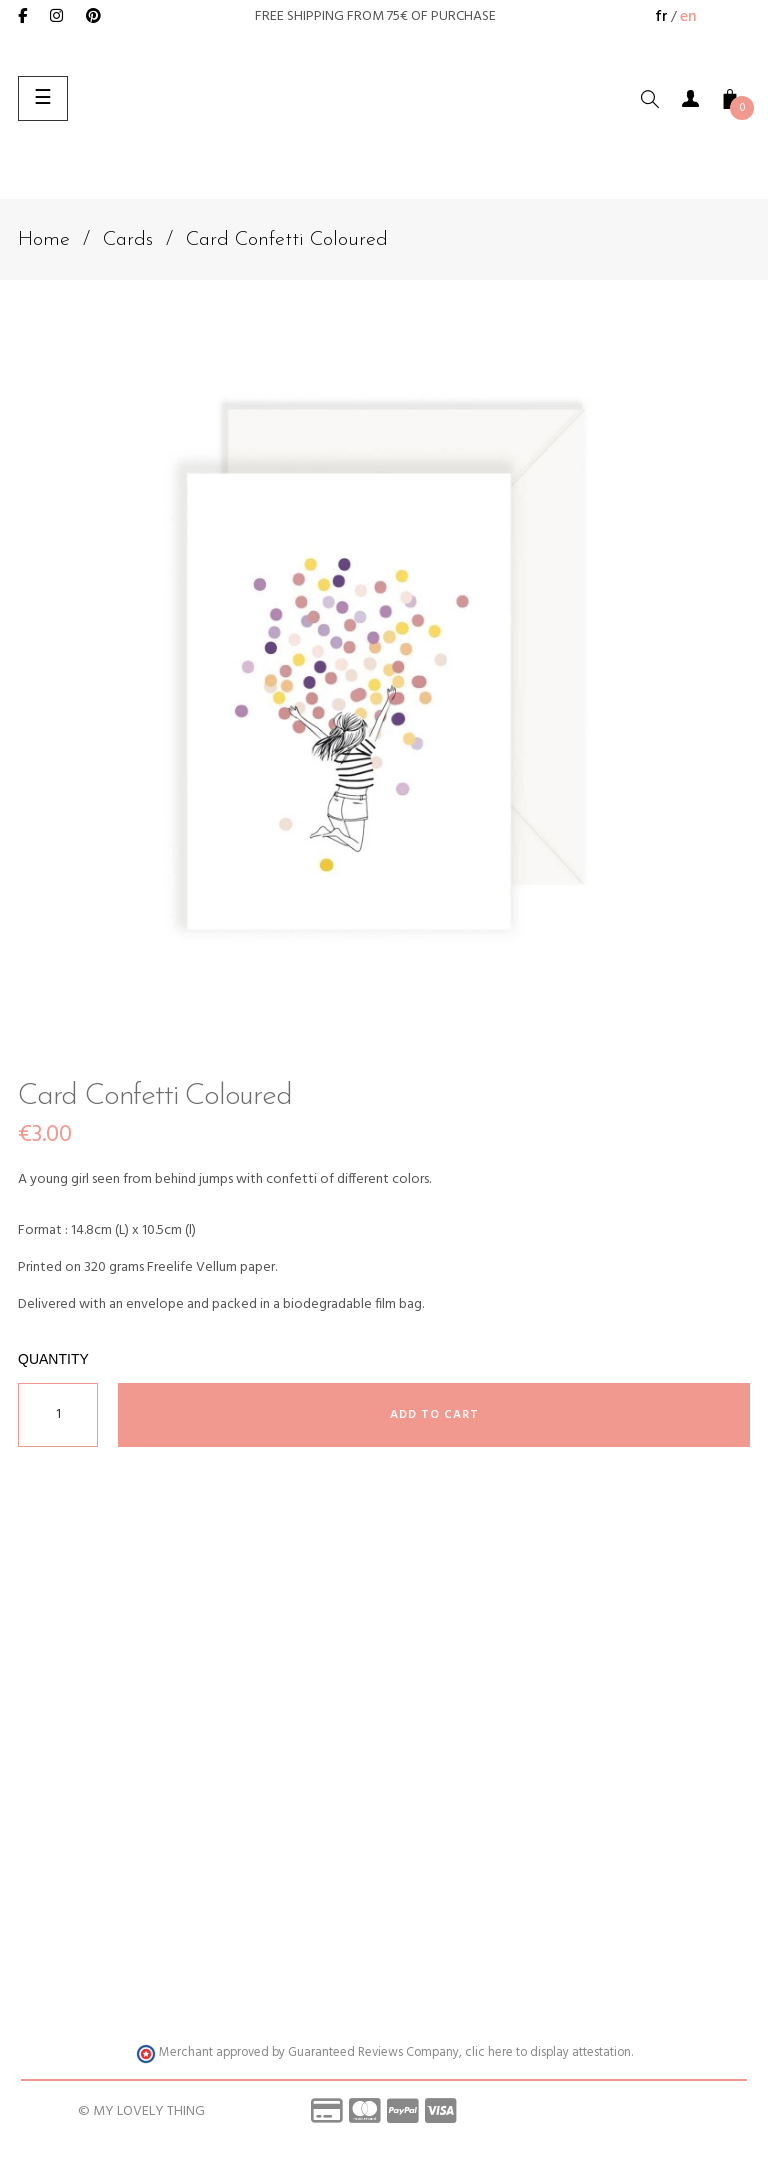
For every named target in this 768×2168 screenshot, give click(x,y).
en (688, 17)
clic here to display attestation (548, 2053)
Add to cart (434, 1415)
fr (661, 17)
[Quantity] (58, 1415)
